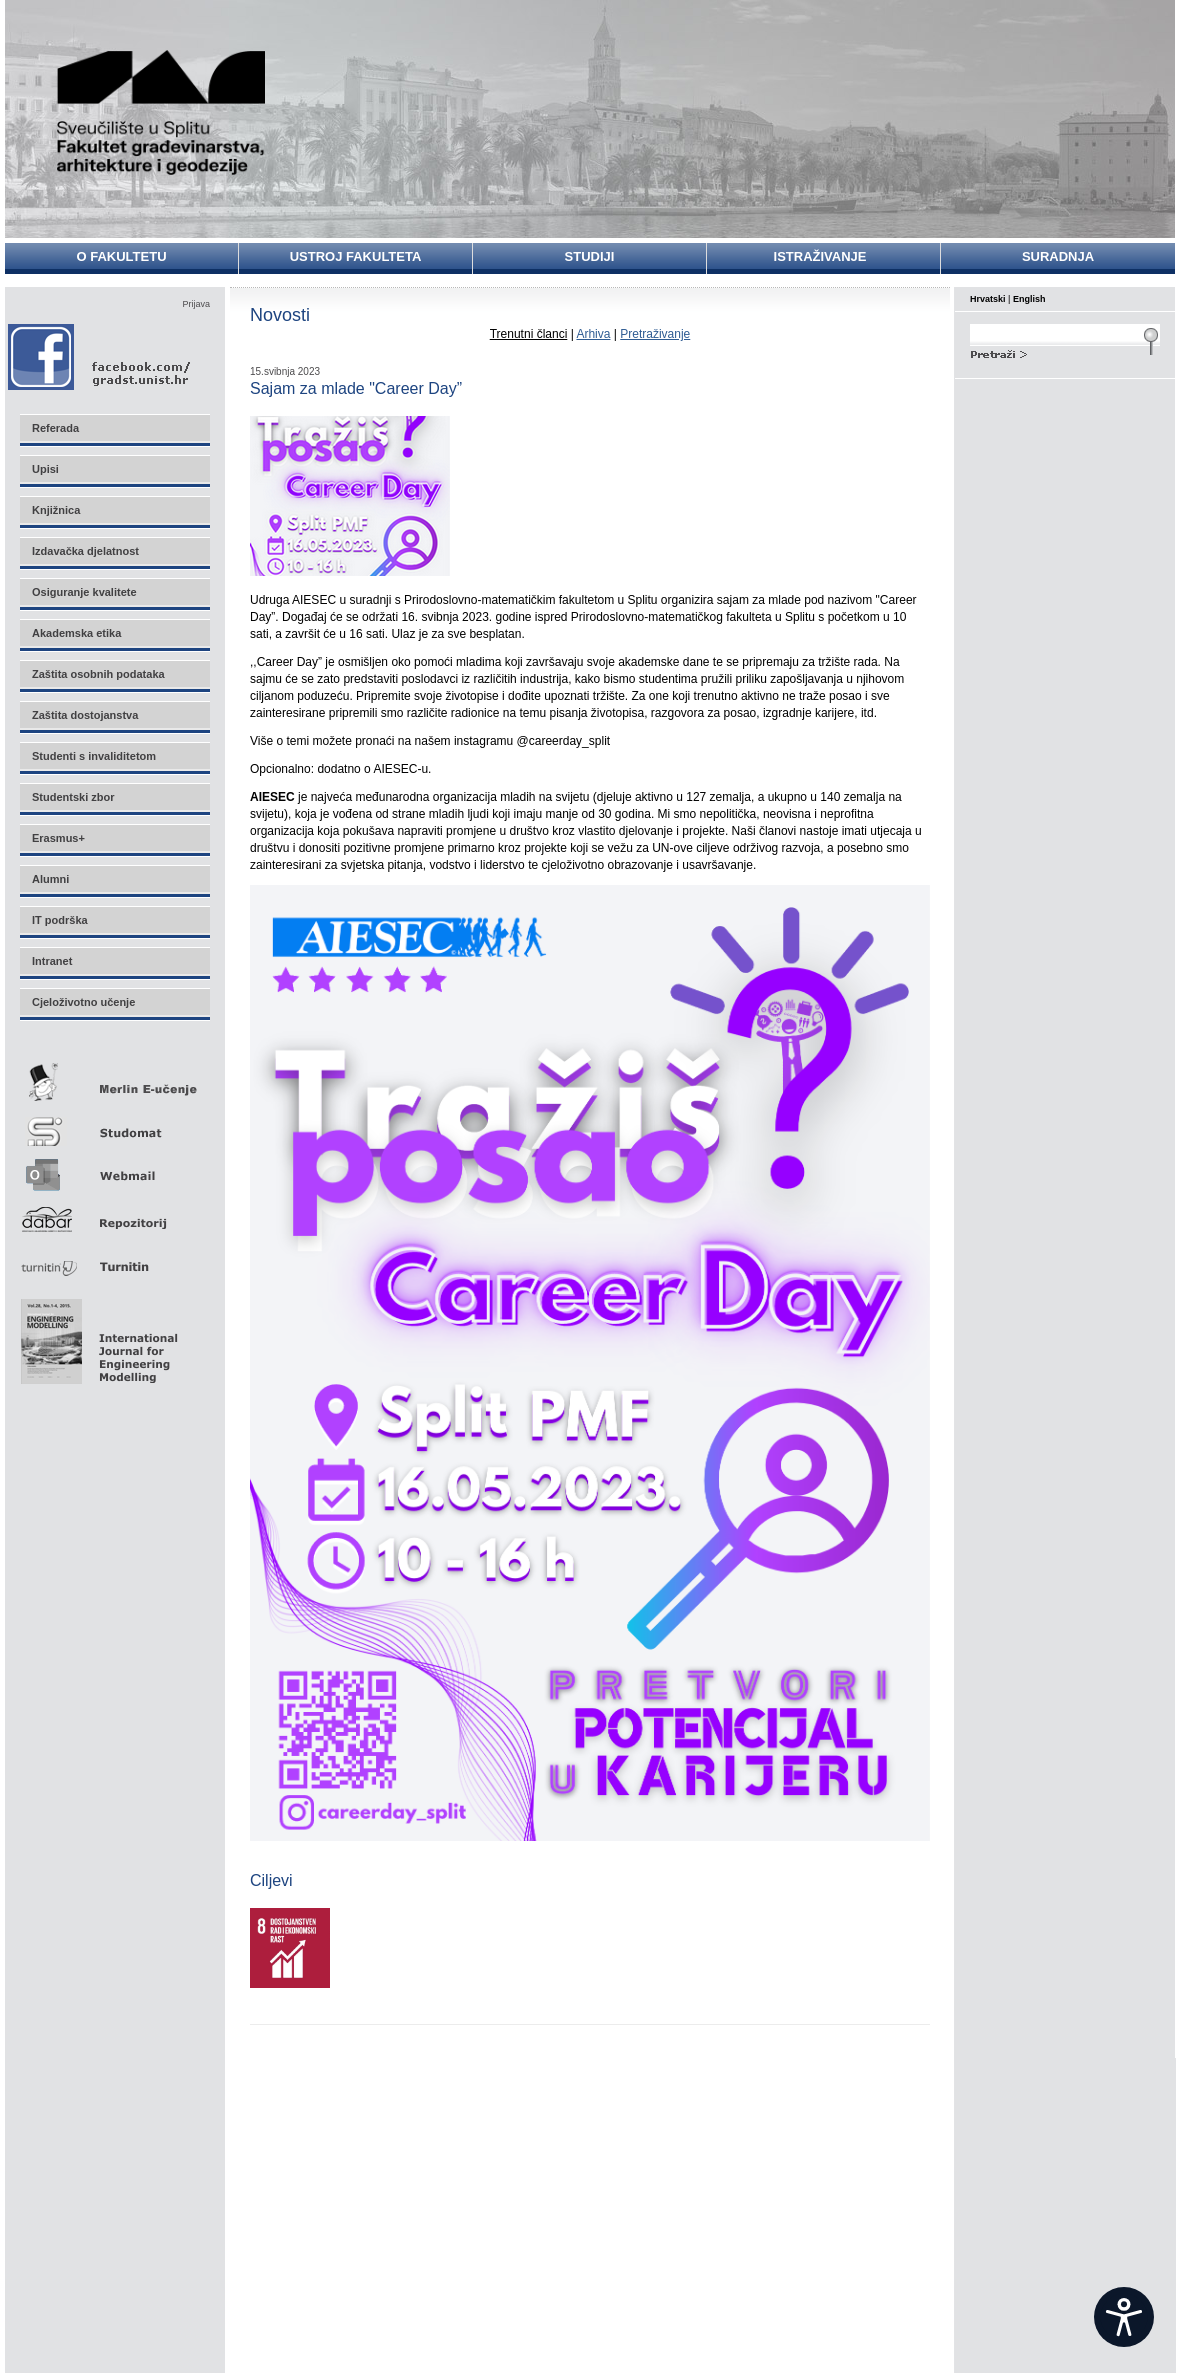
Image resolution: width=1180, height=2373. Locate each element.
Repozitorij (114, 1213)
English (1029, 299)
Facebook (100, 356)
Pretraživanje (655, 334)
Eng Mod (96, 1336)
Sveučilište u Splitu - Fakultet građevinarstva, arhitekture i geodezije (162, 112)
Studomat (114, 1123)
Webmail (114, 1168)
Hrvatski (988, 299)
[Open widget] (1124, 2317)
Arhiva (593, 334)
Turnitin (114, 1258)
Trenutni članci (529, 334)
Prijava (196, 304)
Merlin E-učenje (114, 1078)
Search (1065, 352)
